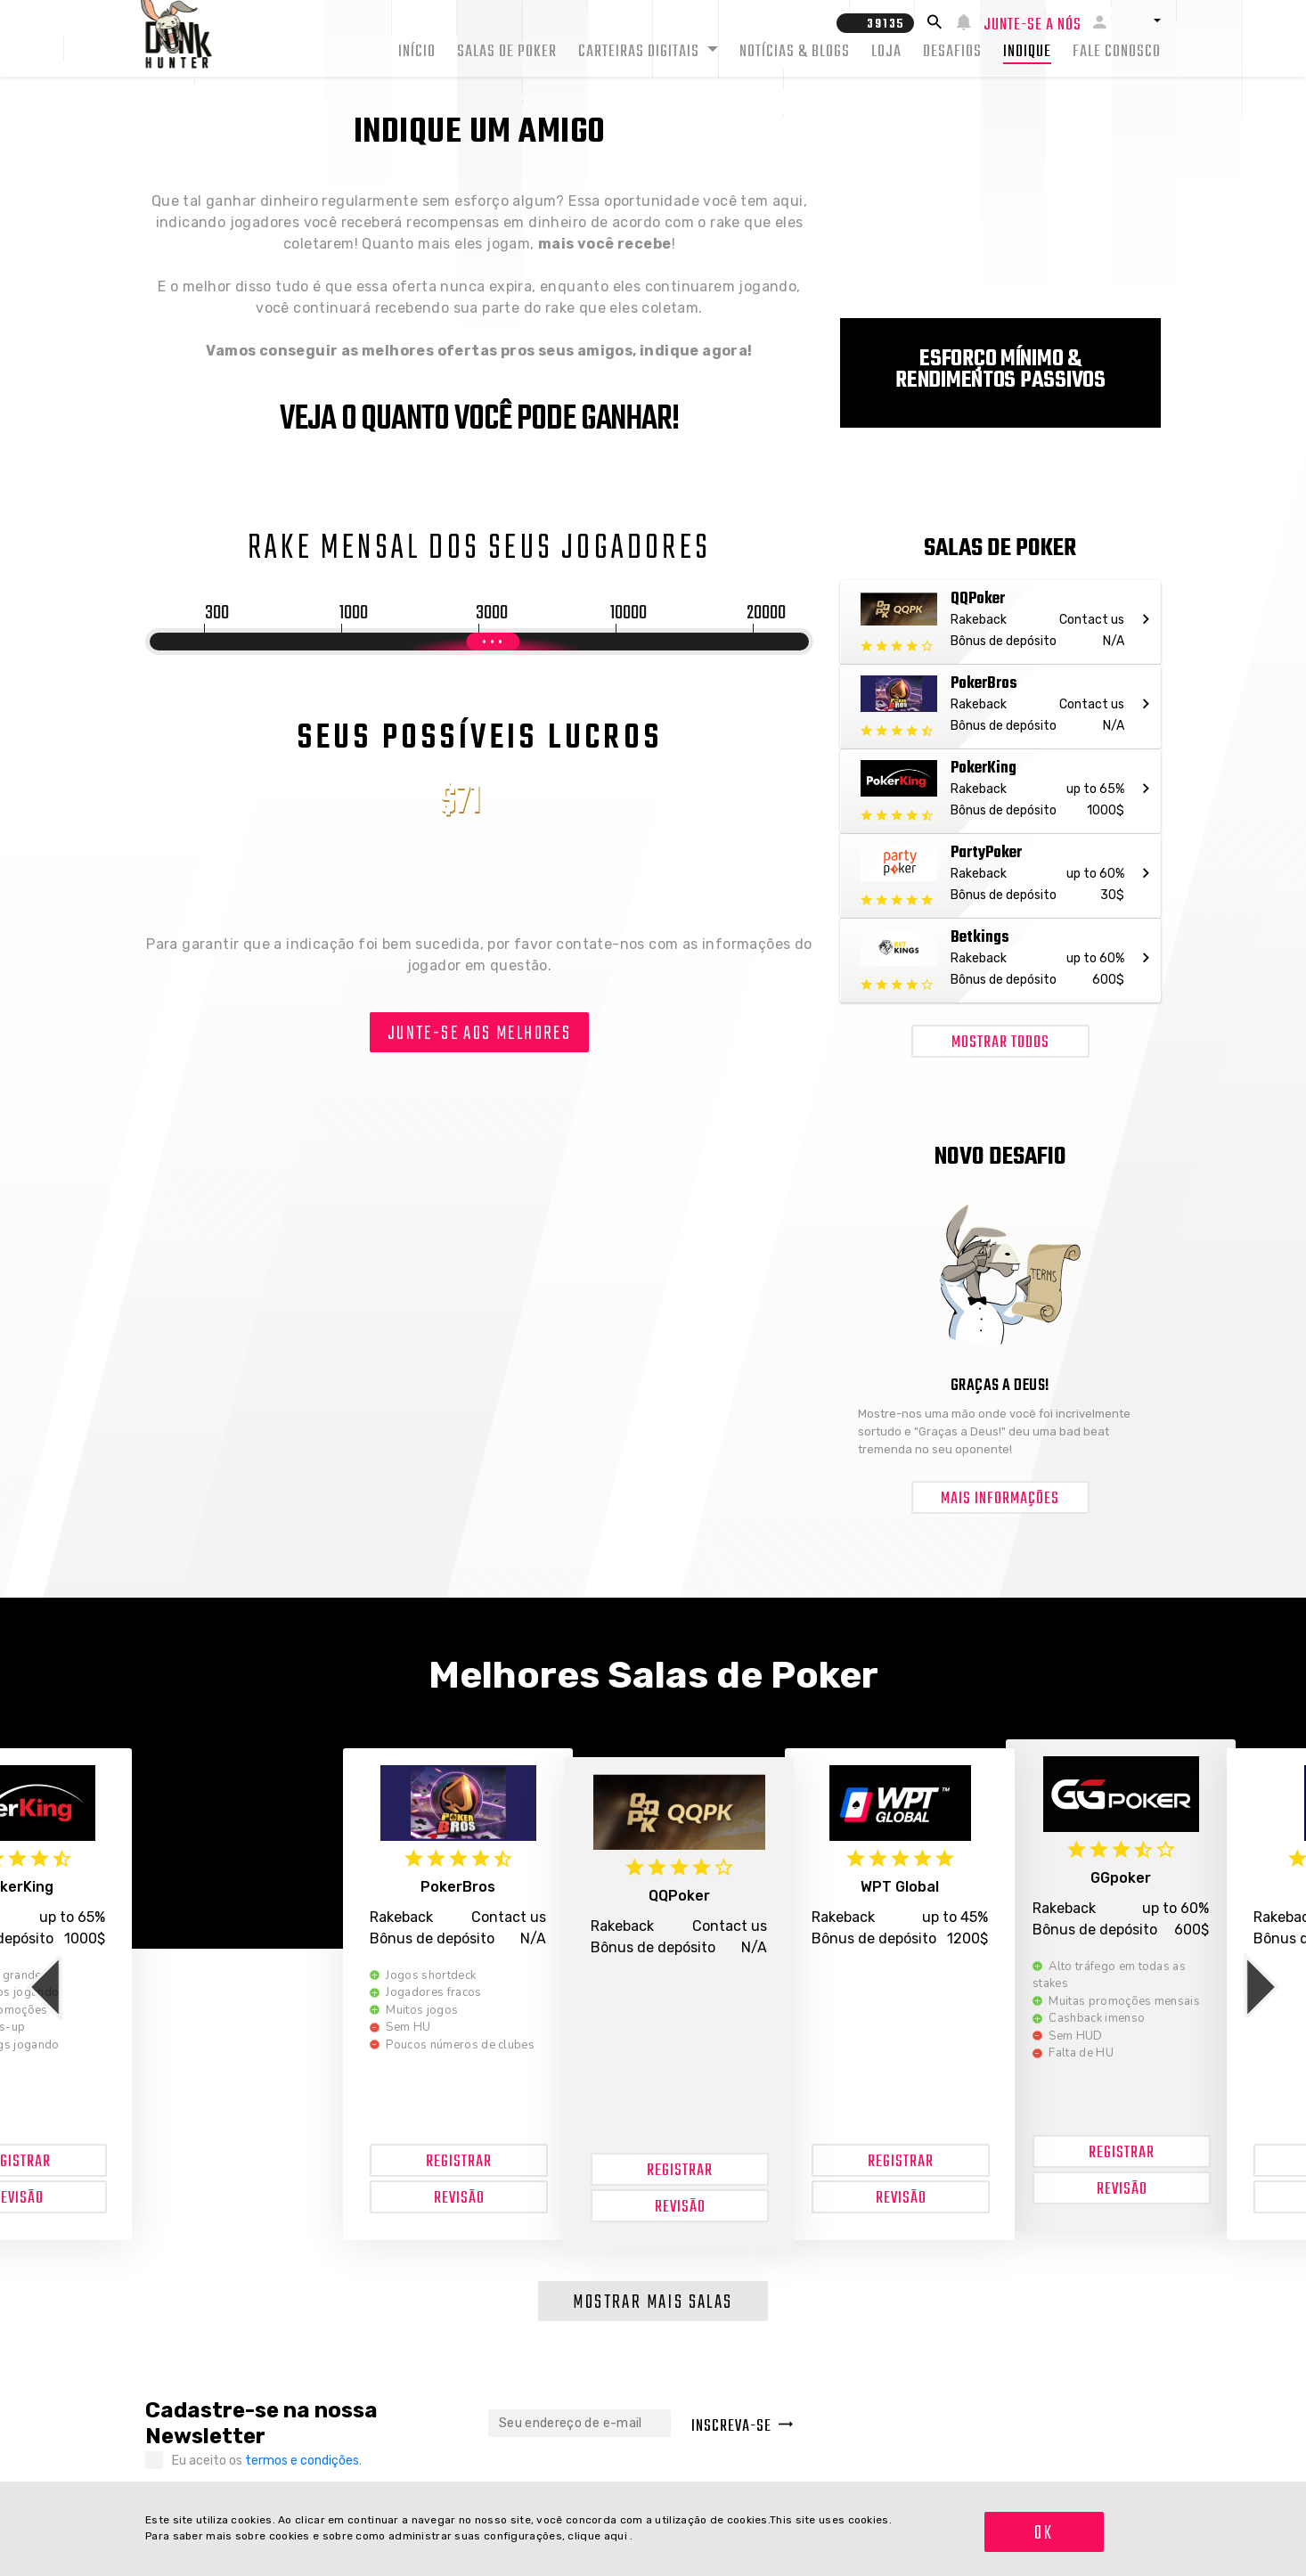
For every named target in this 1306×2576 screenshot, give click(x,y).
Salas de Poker (507, 52)
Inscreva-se (742, 2427)
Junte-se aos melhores (479, 1033)
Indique (1027, 52)
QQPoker (679, 1895)
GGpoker (1120, 1877)
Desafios (952, 52)
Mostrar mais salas (652, 2302)
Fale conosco (1117, 52)
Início (417, 52)
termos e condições (302, 2460)
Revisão (459, 2199)
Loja (886, 52)
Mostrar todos (1000, 1043)
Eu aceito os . (267, 2460)
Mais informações (1000, 1499)
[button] (1140, 20)
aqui (617, 2536)
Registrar (459, 2162)
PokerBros (457, 1886)
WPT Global (900, 1886)
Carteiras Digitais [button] (640, 52)
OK (1043, 2533)
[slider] (492, 641)
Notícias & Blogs (794, 52)
